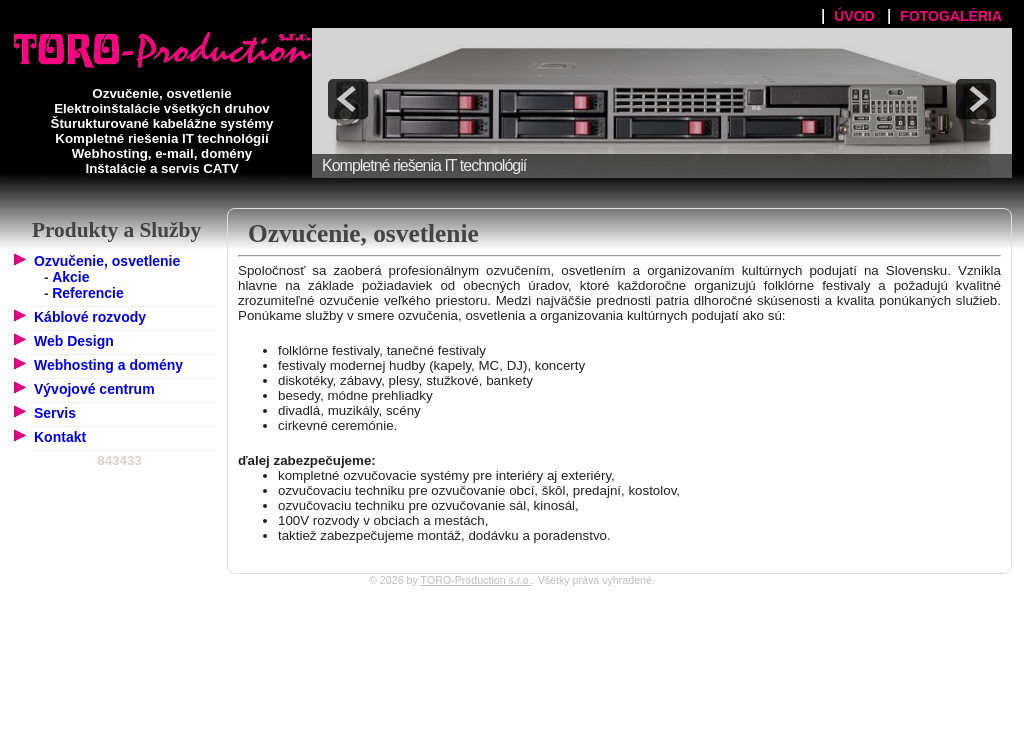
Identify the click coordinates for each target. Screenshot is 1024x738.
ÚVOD (854, 16)
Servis (55, 413)
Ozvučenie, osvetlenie (107, 261)
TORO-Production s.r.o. (476, 580)
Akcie (70, 277)
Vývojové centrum (94, 389)
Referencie (88, 293)
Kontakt (60, 437)
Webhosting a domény (108, 365)
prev (348, 99)
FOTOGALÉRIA (951, 16)
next (976, 99)
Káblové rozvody (90, 317)
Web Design (74, 341)
